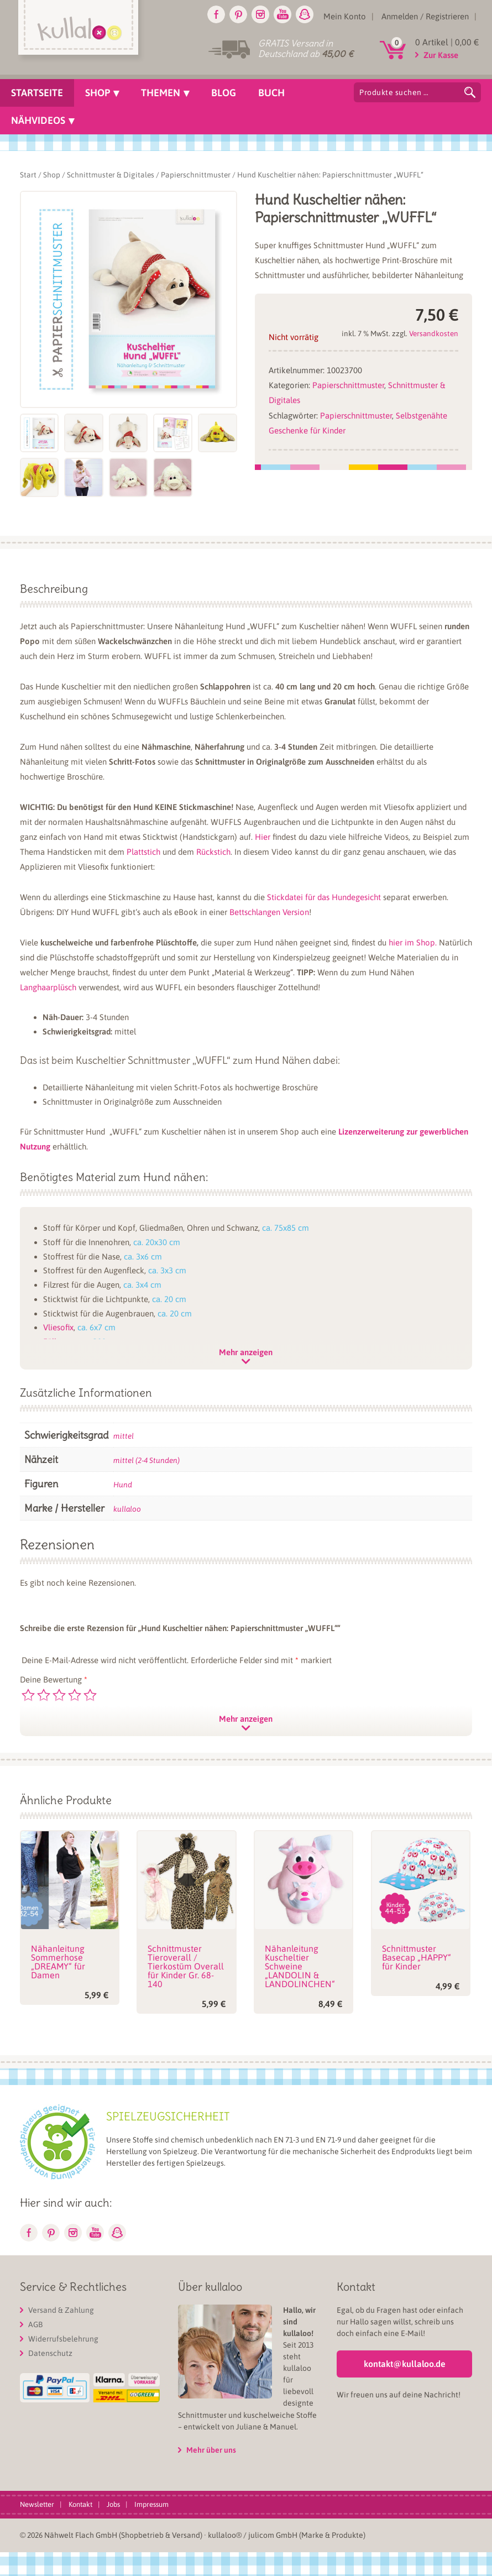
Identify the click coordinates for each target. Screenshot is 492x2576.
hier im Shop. (413, 942)
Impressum (151, 2504)
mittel (123, 1435)
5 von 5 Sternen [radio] (90, 1695)
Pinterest (238, 14)
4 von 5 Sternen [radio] (74, 1695)
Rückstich (213, 851)
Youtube (282, 14)
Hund (122, 1484)
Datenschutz (50, 2353)
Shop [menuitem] (97, 92)
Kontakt (80, 2504)
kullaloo (127, 1508)
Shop (51, 174)
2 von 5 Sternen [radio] (43, 1695)
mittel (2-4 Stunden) (146, 1460)
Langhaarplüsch (48, 987)
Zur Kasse (440, 55)
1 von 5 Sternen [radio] (28, 1695)
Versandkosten (433, 333)
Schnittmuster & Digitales (110, 174)
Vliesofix (58, 1327)
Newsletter (37, 2504)
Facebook (216, 14)
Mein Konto (344, 16)
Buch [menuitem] (271, 92)
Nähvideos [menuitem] (38, 120)
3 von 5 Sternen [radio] (59, 1695)
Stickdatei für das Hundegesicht (324, 897)
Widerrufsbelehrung (63, 2338)
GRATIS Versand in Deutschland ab (305, 48)
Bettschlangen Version (269, 912)
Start (28, 174)
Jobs (113, 2504)
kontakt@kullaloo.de (405, 2364)
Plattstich (143, 851)
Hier (262, 837)
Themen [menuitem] (160, 92)
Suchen (470, 92)
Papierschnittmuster (196, 174)
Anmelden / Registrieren (425, 16)
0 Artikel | (447, 42)
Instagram (260, 14)
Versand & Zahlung (61, 2310)
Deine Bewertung (53, 1679)
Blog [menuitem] (223, 92)
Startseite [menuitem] (37, 92)
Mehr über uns (211, 2450)
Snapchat (304, 14)
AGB (35, 2324)
